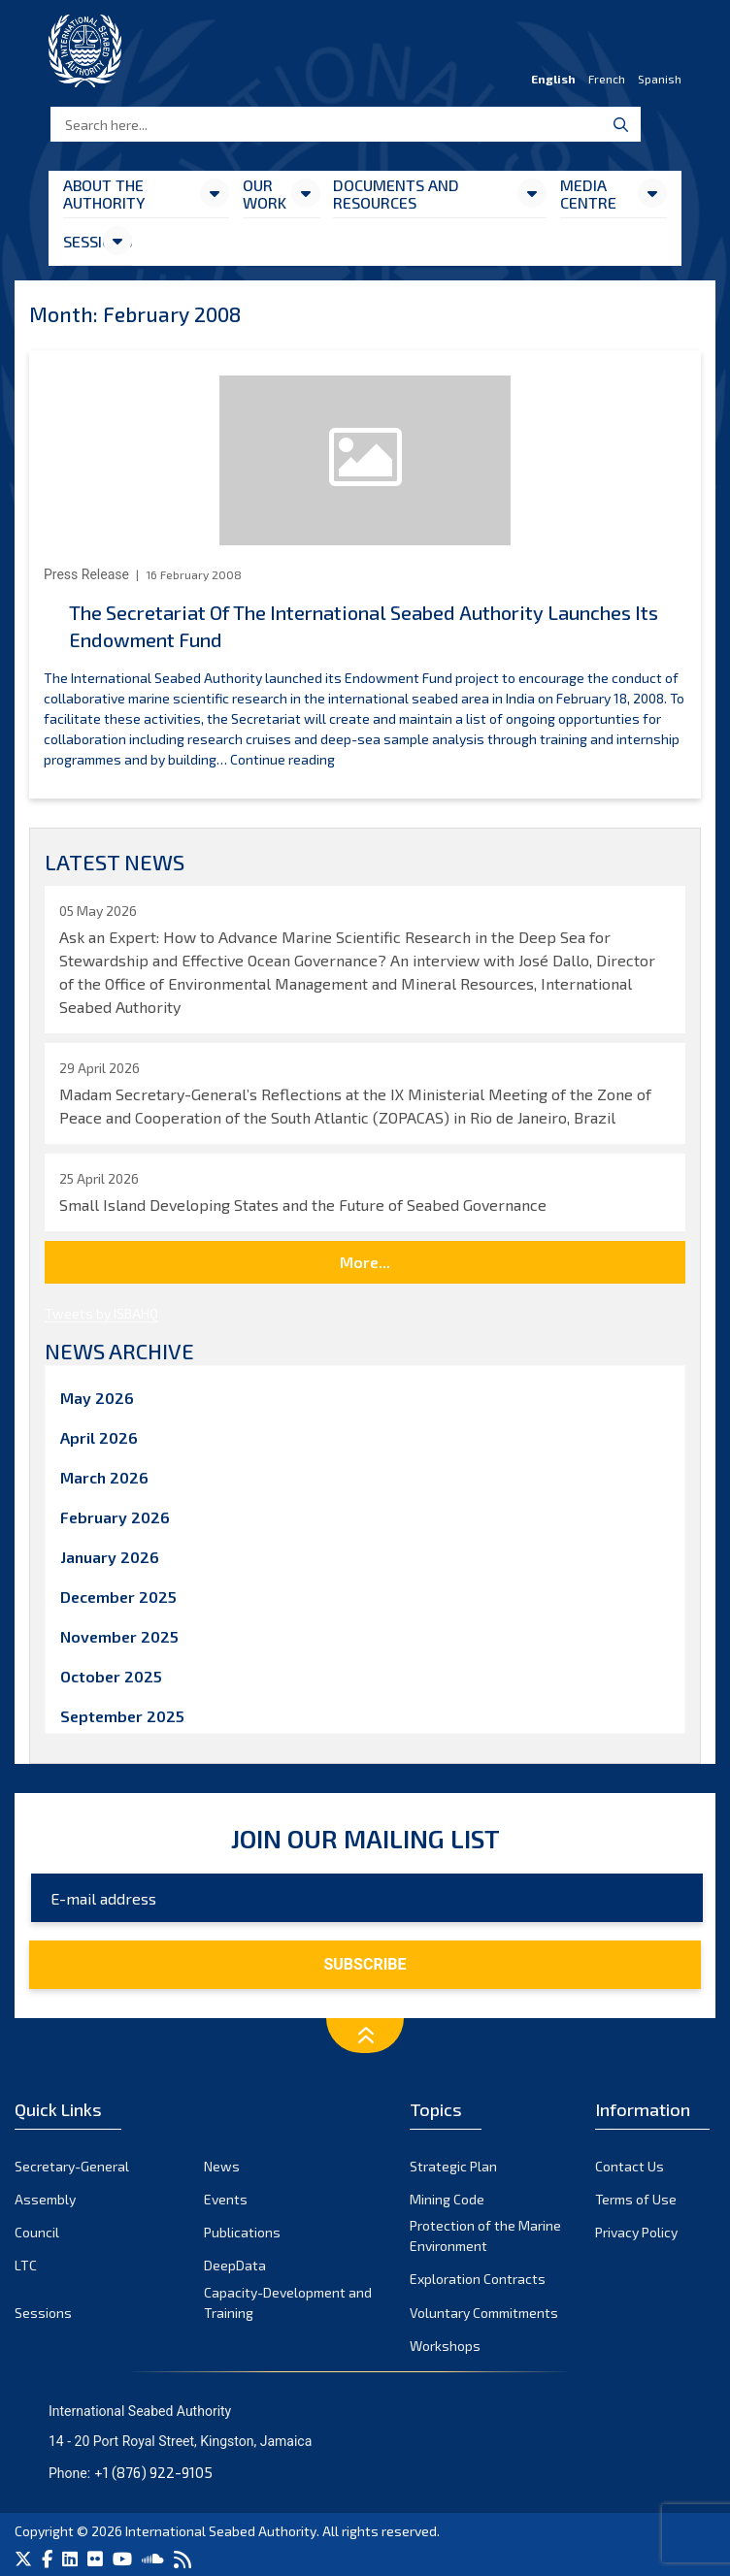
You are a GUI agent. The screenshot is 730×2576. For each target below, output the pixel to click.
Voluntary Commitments (484, 2312)
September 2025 (122, 1716)
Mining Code (447, 2199)
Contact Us (629, 2166)
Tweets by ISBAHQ (101, 1313)
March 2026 (104, 1477)
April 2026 (99, 1437)
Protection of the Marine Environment (485, 2235)
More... (365, 1262)
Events (226, 2199)
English (553, 78)
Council (37, 2232)
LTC (26, 2265)
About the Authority (104, 194)
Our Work (264, 194)
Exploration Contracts (478, 2278)
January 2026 (109, 1557)
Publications (242, 2232)
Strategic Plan (453, 2166)
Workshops (445, 2345)
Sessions (82, 241)
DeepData (235, 2265)
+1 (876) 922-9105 (153, 2472)
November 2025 (119, 1636)
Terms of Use (636, 2199)
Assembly (45, 2199)
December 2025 (118, 1596)
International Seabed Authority (220, 2531)
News (222, 2166)
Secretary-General (72, 2166)
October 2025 (111, 1676)
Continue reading (282, 759)
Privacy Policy (636, 2232)
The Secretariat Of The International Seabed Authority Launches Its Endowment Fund (363, 626)
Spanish (659, 78)
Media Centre (588, 194)
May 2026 (97, 1397)
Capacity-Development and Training (288, 2302)
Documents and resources (396, 194)
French (606, 78)
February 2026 (115, 1517)
